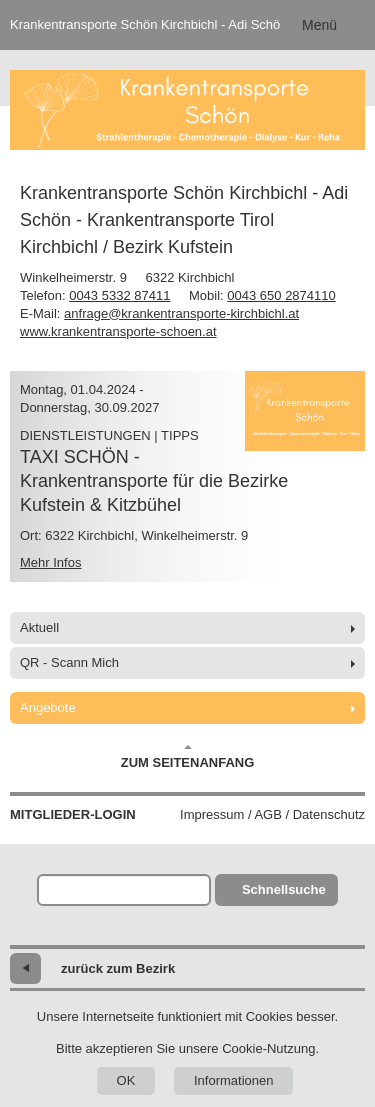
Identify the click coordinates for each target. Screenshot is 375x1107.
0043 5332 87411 (119, 295)
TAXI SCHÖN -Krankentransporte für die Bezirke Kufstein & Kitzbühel (154, 481)
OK (126, 1080)
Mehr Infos (50, 562)
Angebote (48, 707)
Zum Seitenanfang (188, 757)
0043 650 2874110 (281, 295)
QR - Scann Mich (69, 662)
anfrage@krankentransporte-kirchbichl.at (181, 313)
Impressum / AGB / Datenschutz (272, 814)
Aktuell (39, 627)
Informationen (234, 1080)
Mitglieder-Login (73, 814)
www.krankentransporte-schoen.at (118, 331)
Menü (319, 25)
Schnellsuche (284, 889)
